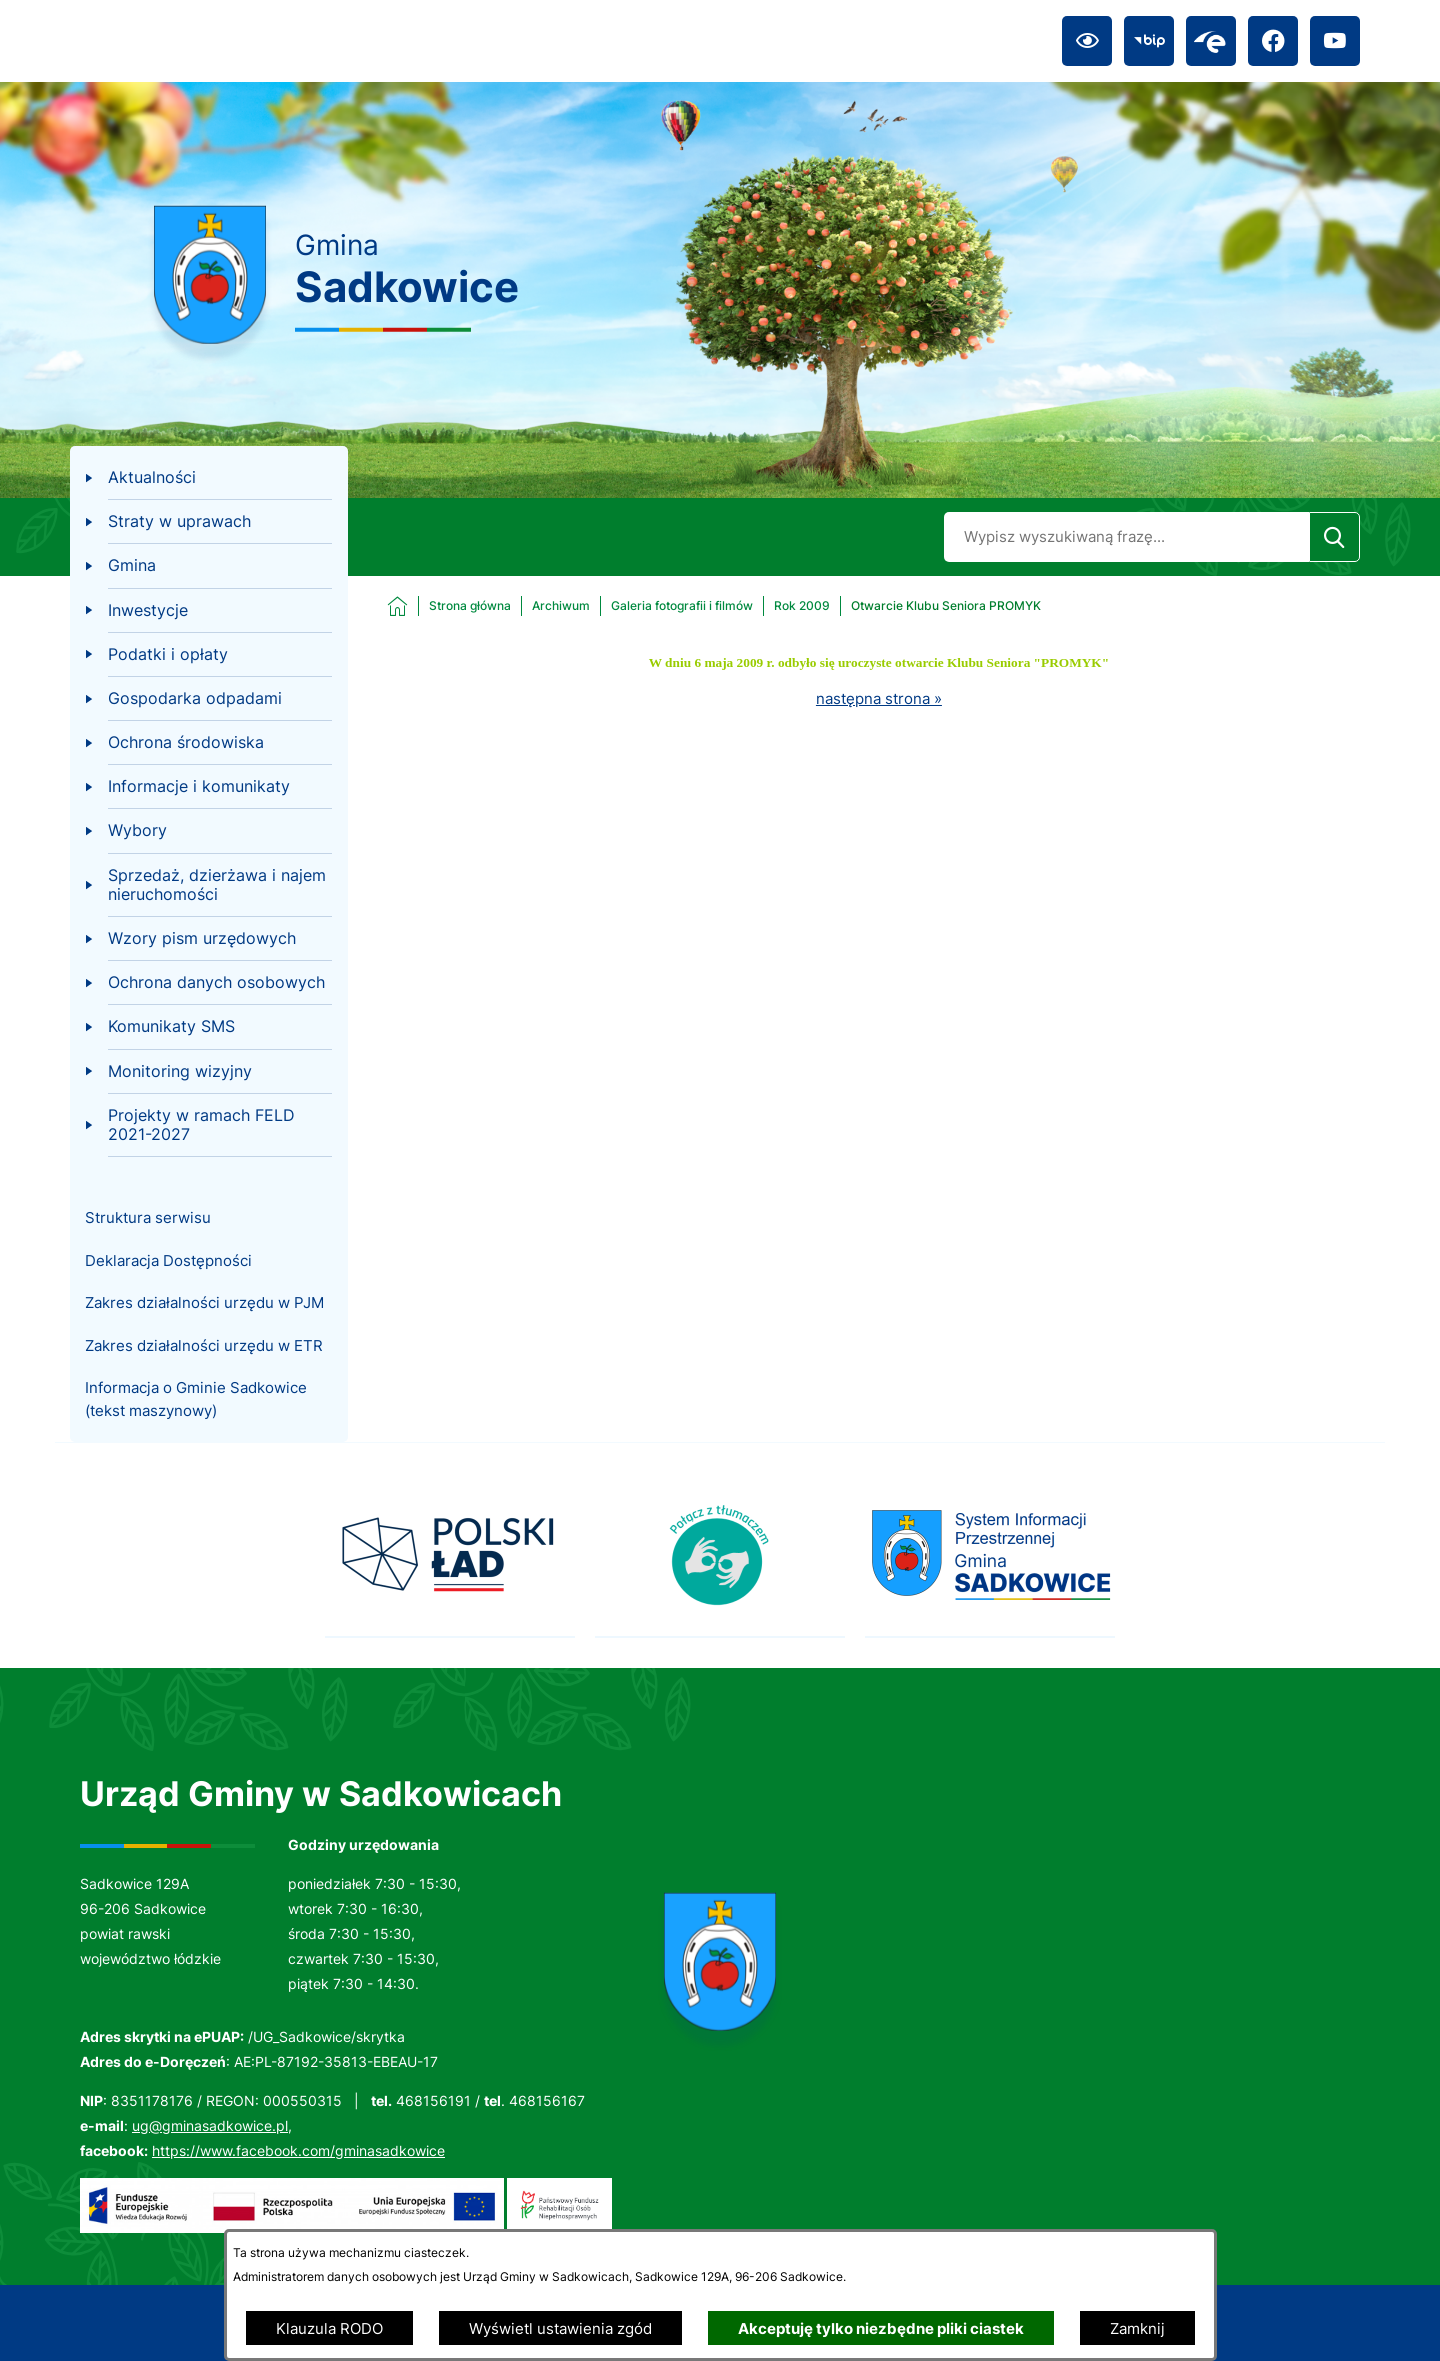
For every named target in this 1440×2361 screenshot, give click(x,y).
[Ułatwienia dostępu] (1087, 41)
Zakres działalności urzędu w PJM (204, 1302)
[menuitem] (208, 478)
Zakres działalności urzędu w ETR (204, 1345)
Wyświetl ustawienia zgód (560, 2328)
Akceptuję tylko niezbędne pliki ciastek (881, 2328)
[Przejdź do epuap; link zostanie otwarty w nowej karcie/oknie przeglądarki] (1211, 41)
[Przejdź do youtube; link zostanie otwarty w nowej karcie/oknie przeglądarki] (1335, 41)
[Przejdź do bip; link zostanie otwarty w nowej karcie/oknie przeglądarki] (1149, 41)
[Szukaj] (1334, 537)
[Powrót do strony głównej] (449, 606)
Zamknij (1137, 2328)
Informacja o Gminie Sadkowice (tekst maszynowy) (196, 1399)
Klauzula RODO (329, 2328)
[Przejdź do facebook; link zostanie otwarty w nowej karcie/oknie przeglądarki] (1273, 41)
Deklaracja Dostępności (168, 1260)
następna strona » (879, 698)
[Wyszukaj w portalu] (1126, 537)
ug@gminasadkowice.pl (210, 2125)
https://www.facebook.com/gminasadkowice (298, 2150)
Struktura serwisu (148, 1217)
